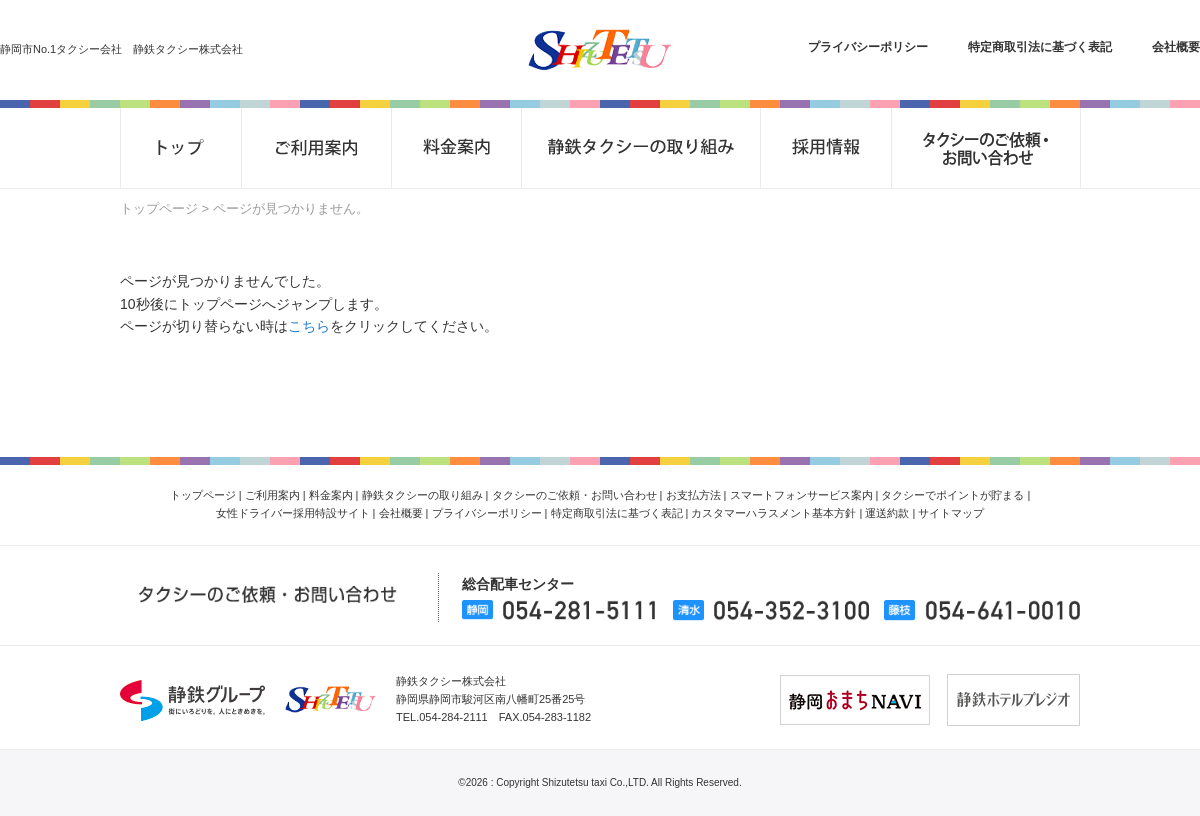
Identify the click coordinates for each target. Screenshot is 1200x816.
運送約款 (887, 513)
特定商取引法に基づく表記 (1040, 47)
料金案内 (331, 495)
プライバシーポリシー (868, 47)
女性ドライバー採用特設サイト (293, 513)
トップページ (159, 208)
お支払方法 (693, 495)
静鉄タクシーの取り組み (422, 495)
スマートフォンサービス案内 (801, 495)
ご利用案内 (272, 495)
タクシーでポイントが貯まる (952, 495)
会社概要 (1176, 47)
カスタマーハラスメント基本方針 (773, 513)
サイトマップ (951, 513)
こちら (309, 326)
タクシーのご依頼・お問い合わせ (574, 495)
